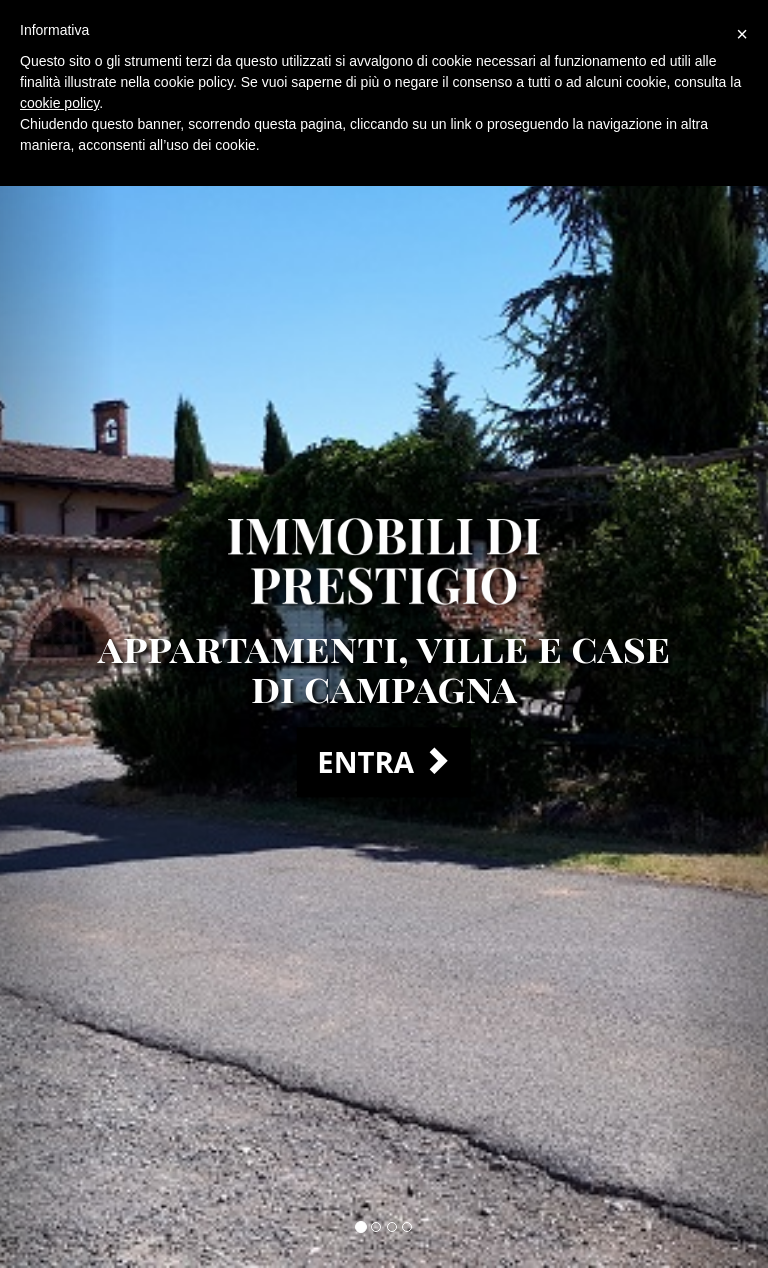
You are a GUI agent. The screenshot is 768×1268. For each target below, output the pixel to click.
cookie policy (59, 103)
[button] (57, 634)
